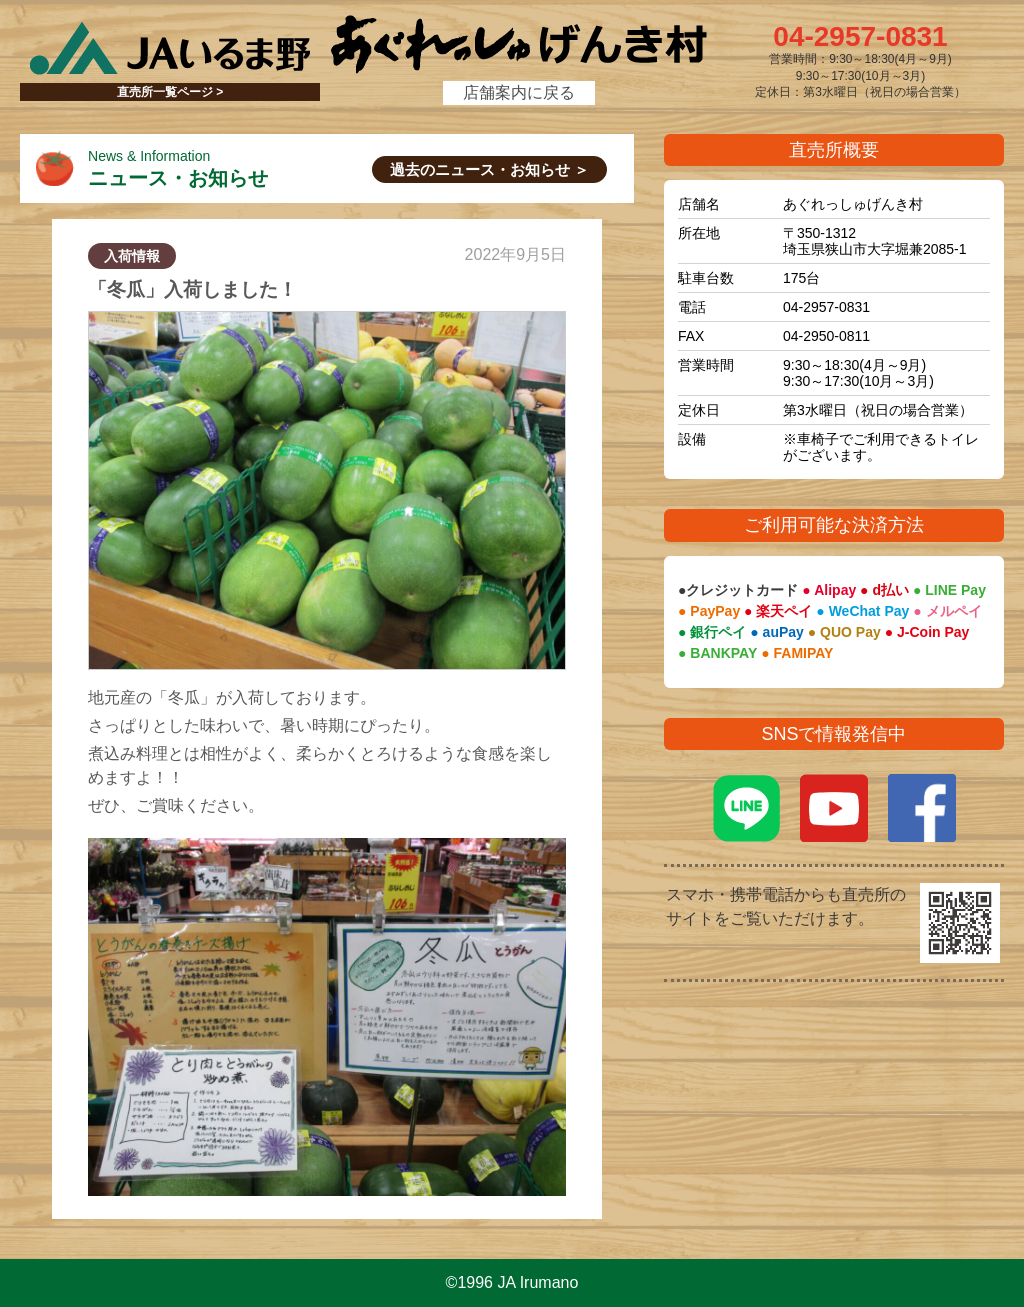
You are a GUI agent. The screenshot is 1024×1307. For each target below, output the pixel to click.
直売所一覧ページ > (170, 92)
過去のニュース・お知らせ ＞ (489, 169)
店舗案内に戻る (519, 92)
